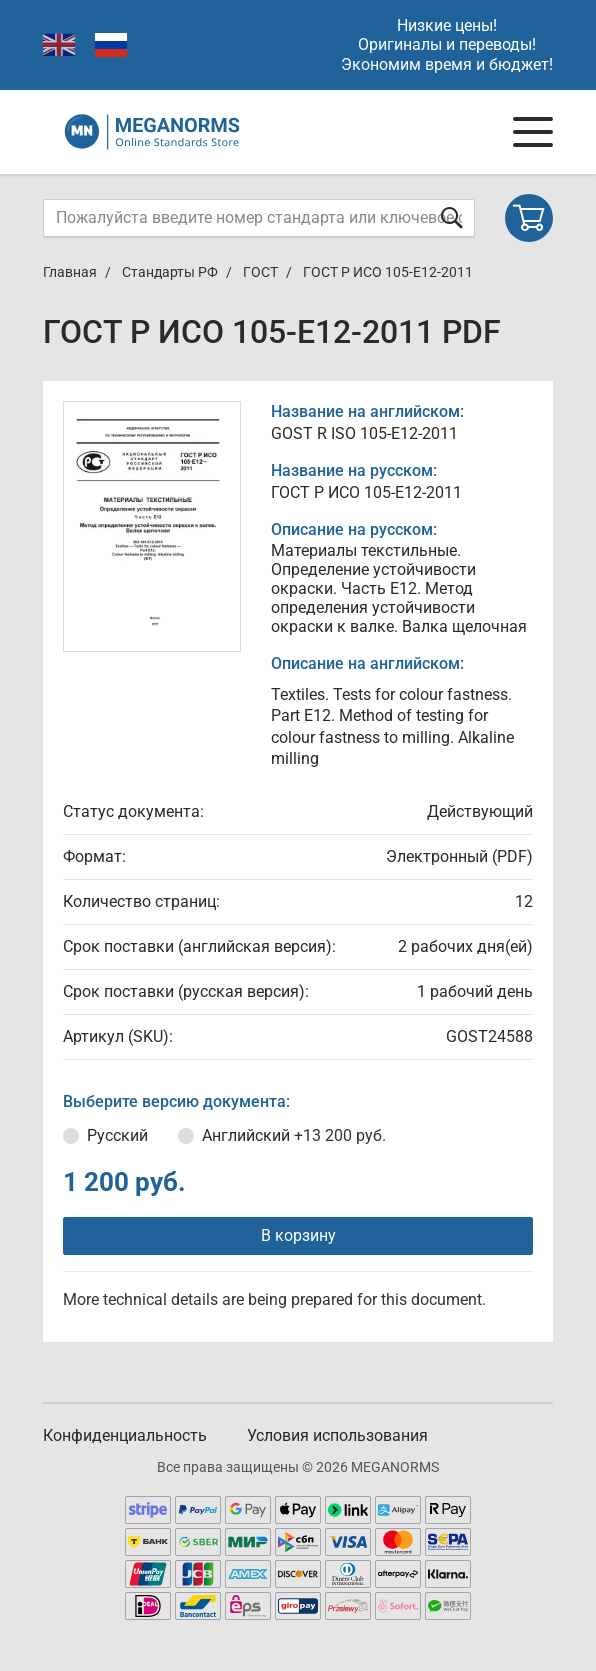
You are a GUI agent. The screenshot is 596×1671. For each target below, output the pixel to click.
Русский (117, 1135)
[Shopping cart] (529, 218)
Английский (294, 1135)
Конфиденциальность (125, 1435)
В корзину (298, 1235)
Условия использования (337, 1435)
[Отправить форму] (452, 217)
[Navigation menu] (533, 132)
